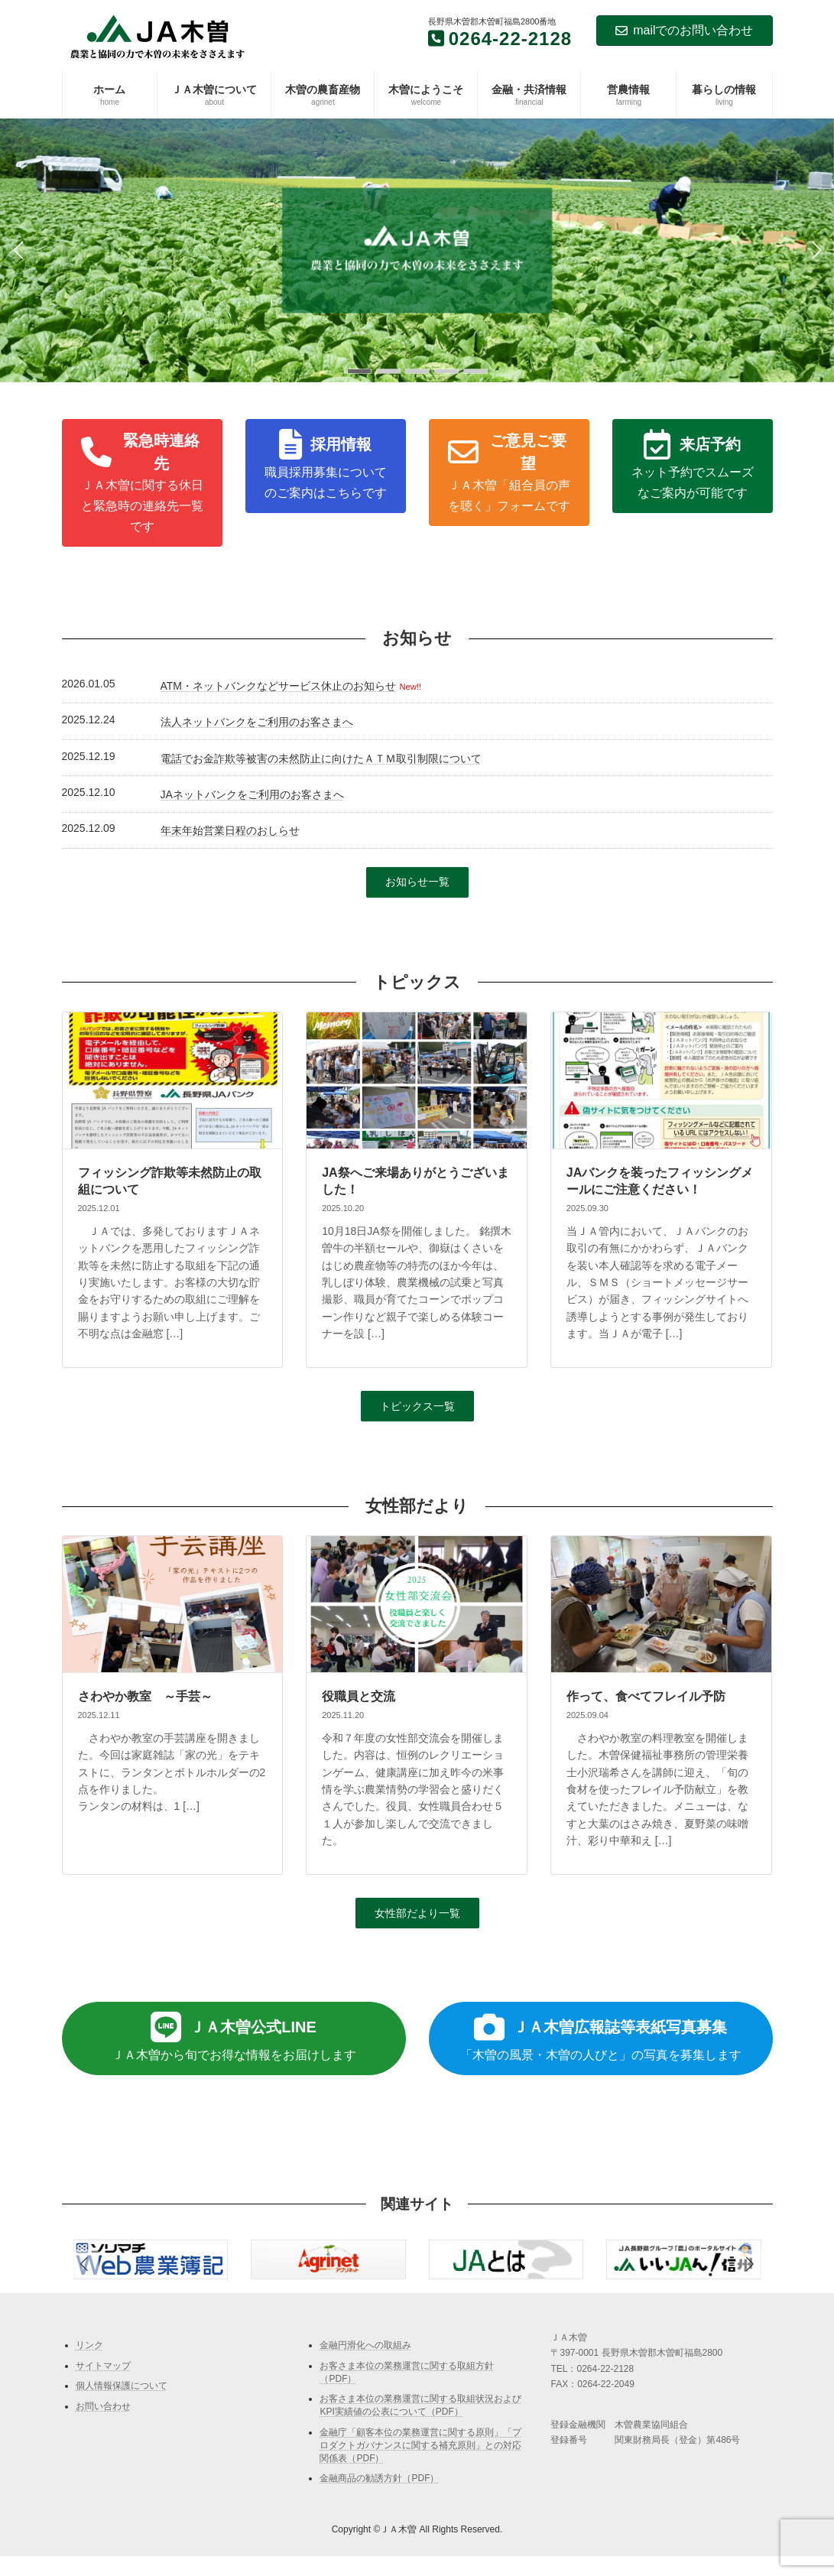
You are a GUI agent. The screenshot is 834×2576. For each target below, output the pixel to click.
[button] (359, 371)
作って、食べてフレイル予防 (645, 1696)
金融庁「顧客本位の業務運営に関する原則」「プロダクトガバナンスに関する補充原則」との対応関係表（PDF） (420, 2445)
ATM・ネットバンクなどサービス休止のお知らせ (279, 686)
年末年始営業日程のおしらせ (230, 830)
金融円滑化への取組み (365, 2345)
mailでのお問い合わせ (684, 30)
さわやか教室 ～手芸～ (145, 1696)
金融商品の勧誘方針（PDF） (379, 2478)
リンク (89, 2345)
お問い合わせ (103, 2406)
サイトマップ (103, 2365)
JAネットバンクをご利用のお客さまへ (252, 794)
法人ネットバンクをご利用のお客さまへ (257, 722)
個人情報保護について (121, 2385)
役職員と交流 (358, 1696)
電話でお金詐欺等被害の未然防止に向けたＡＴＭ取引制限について (321, 758)
